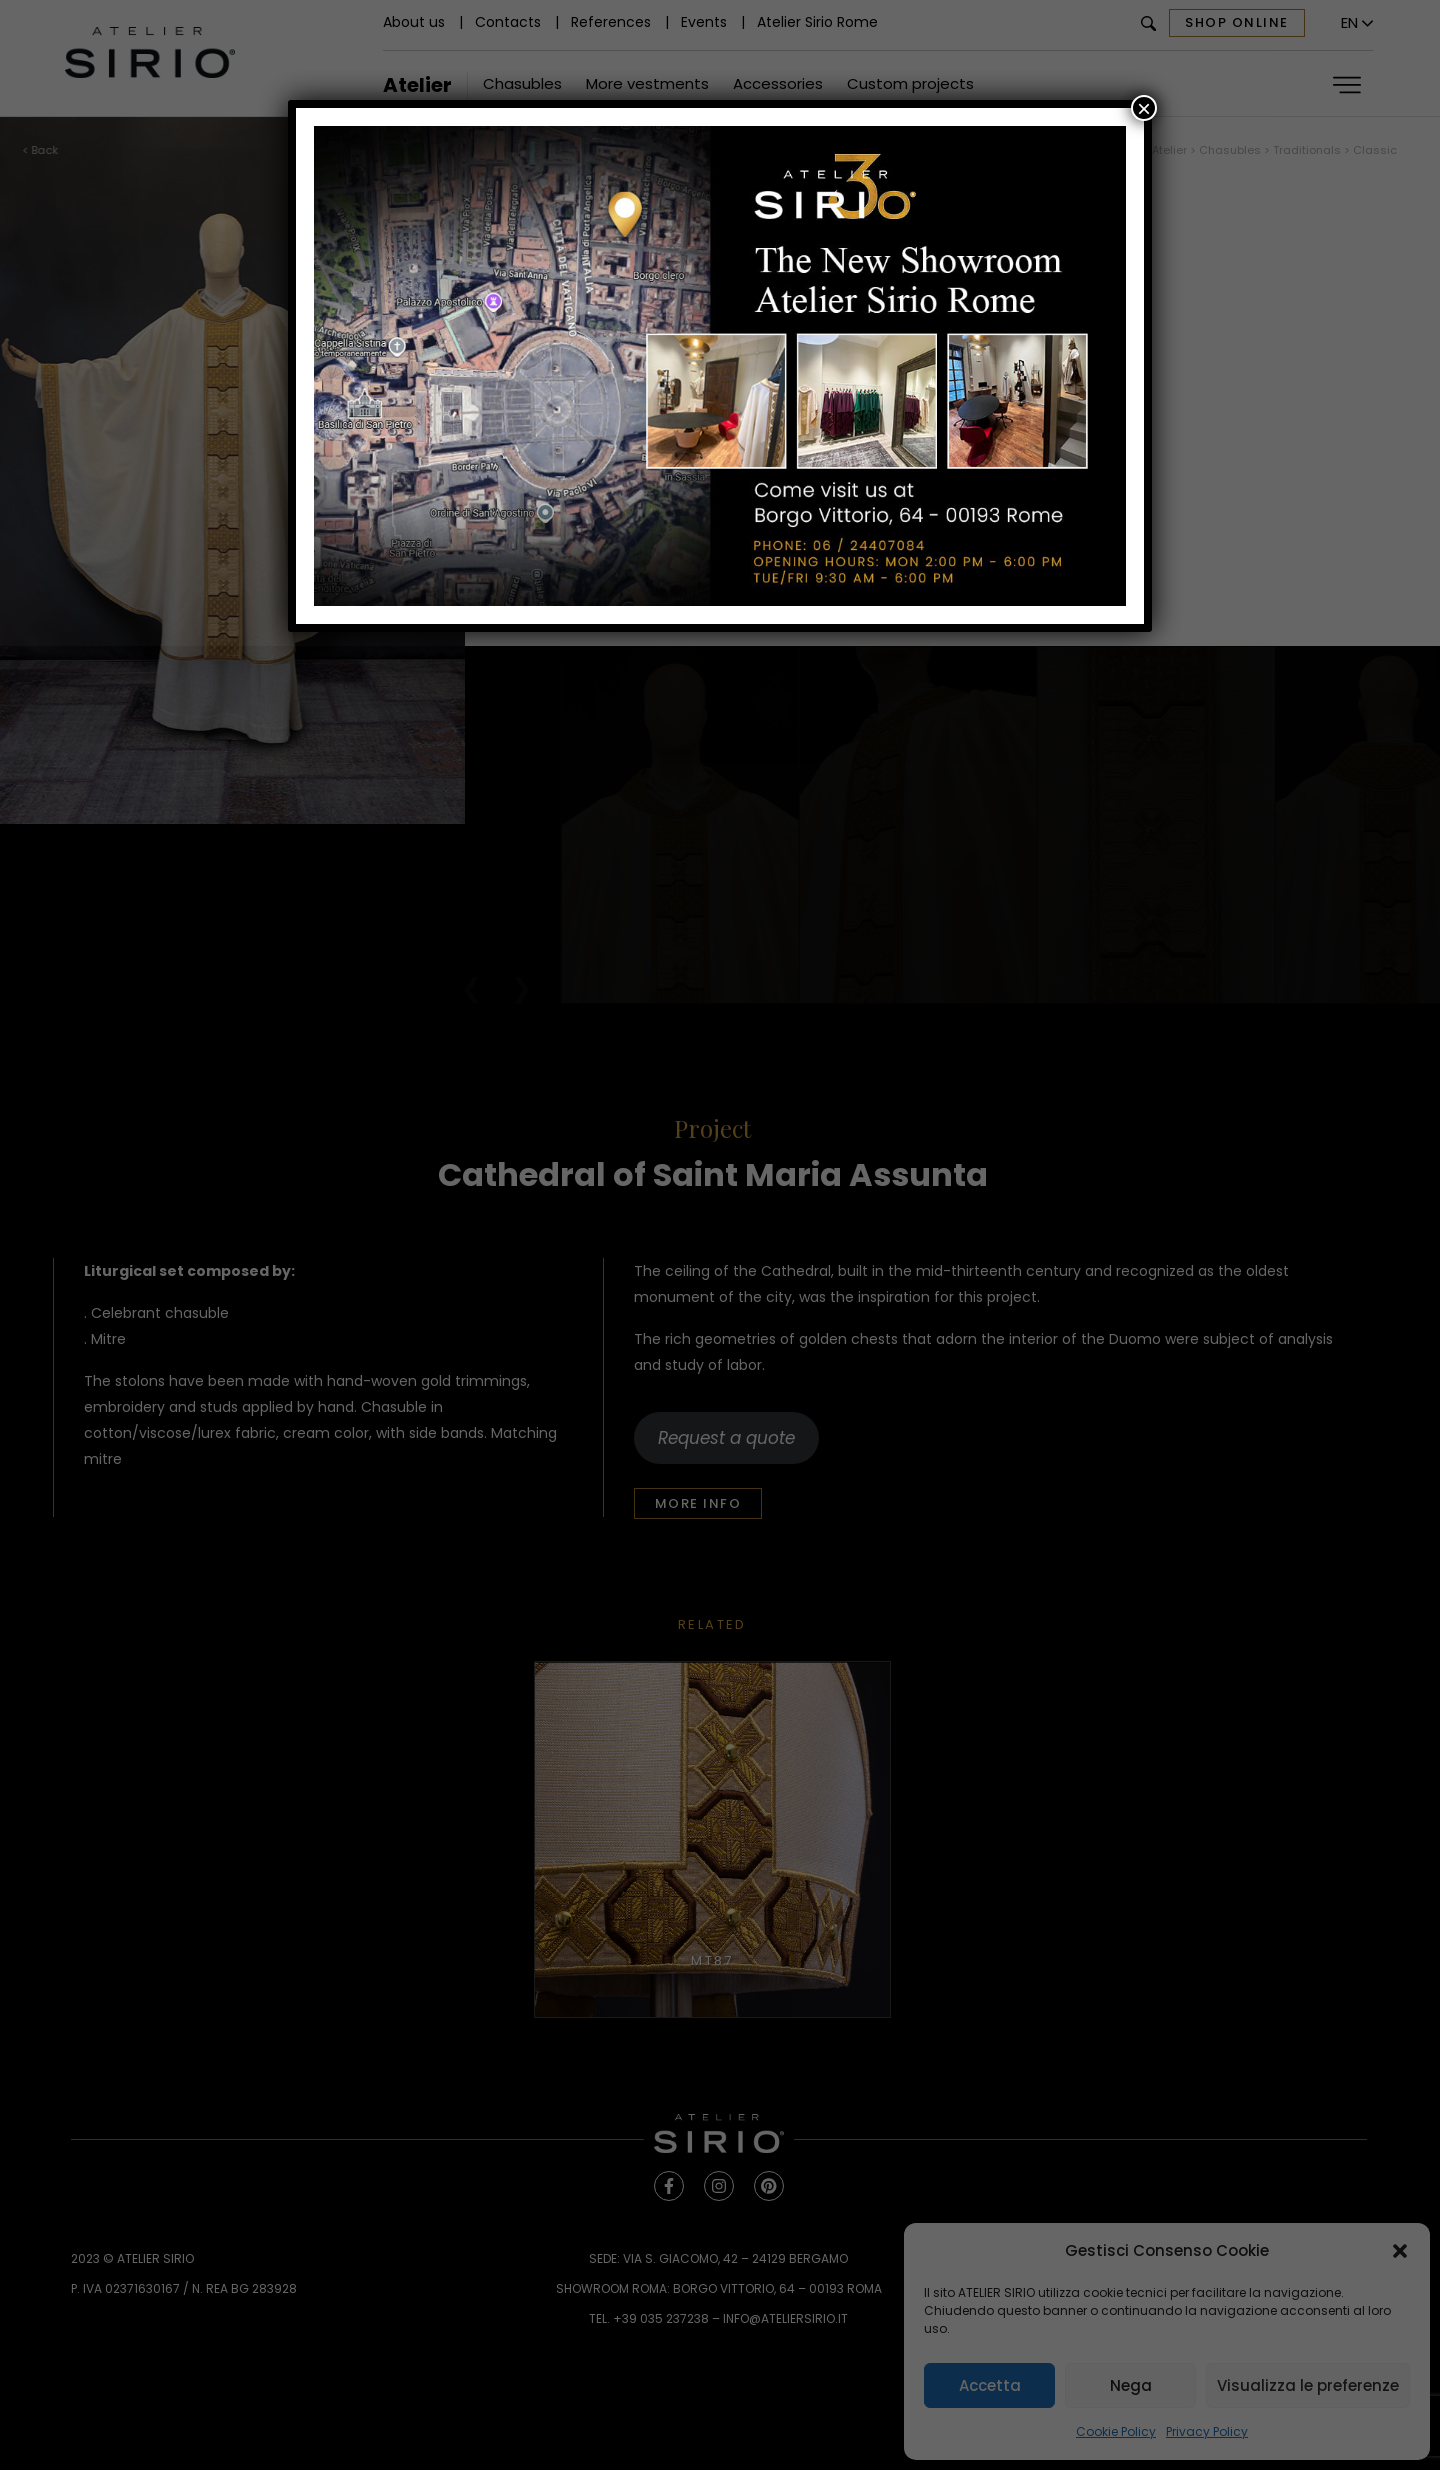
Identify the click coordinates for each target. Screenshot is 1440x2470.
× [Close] (1144, 108)
